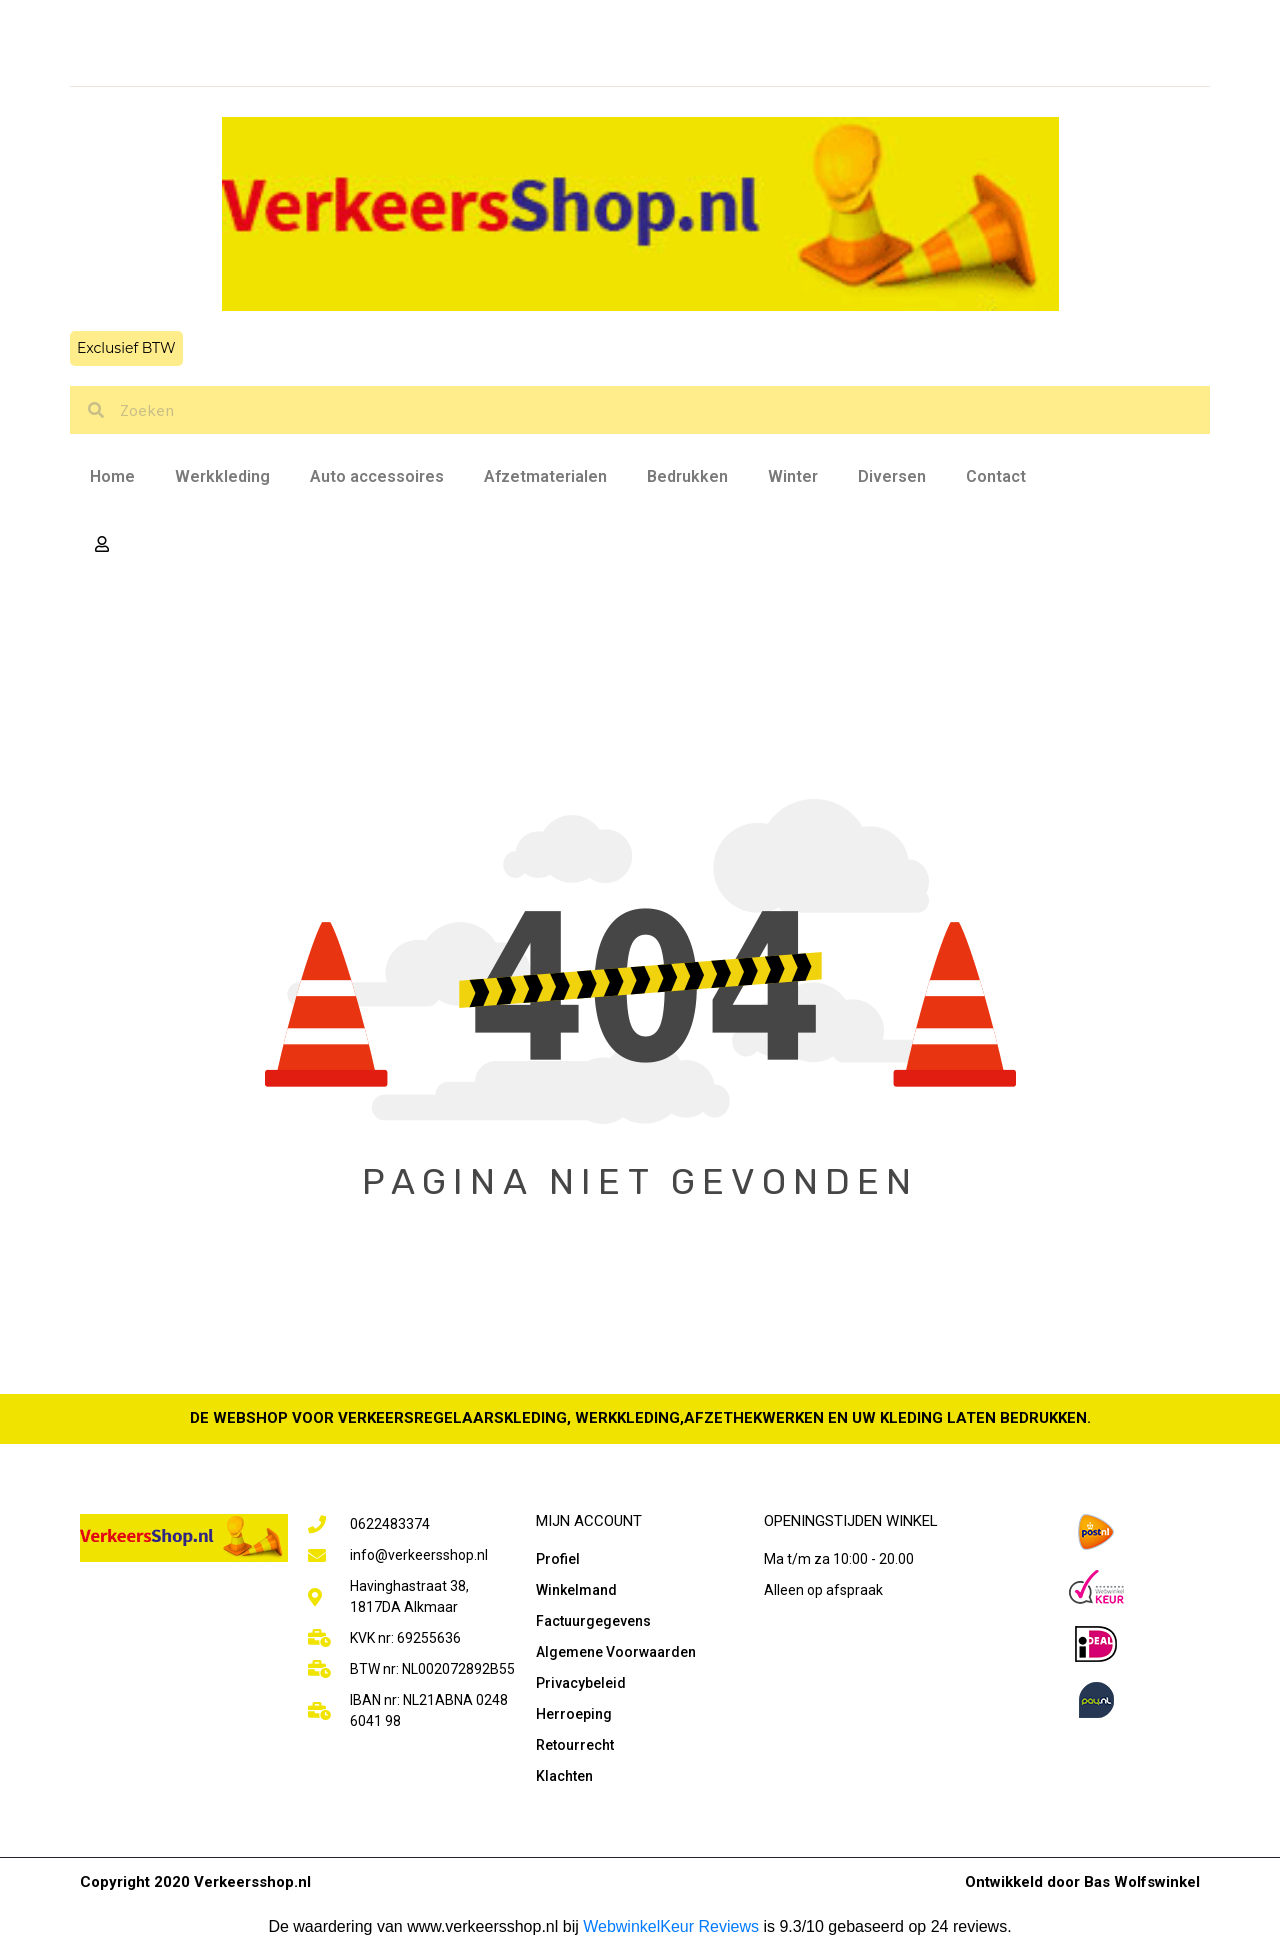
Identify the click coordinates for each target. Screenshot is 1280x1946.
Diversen (892, 476)
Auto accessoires (377, 476)
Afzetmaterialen (545, 476)
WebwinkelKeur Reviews (671, 1926)
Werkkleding (222, 476)
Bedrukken (687, 476)
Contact (996, 476)
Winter (793, 476)
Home (112, 476)
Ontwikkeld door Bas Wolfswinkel (1082, 1882)
